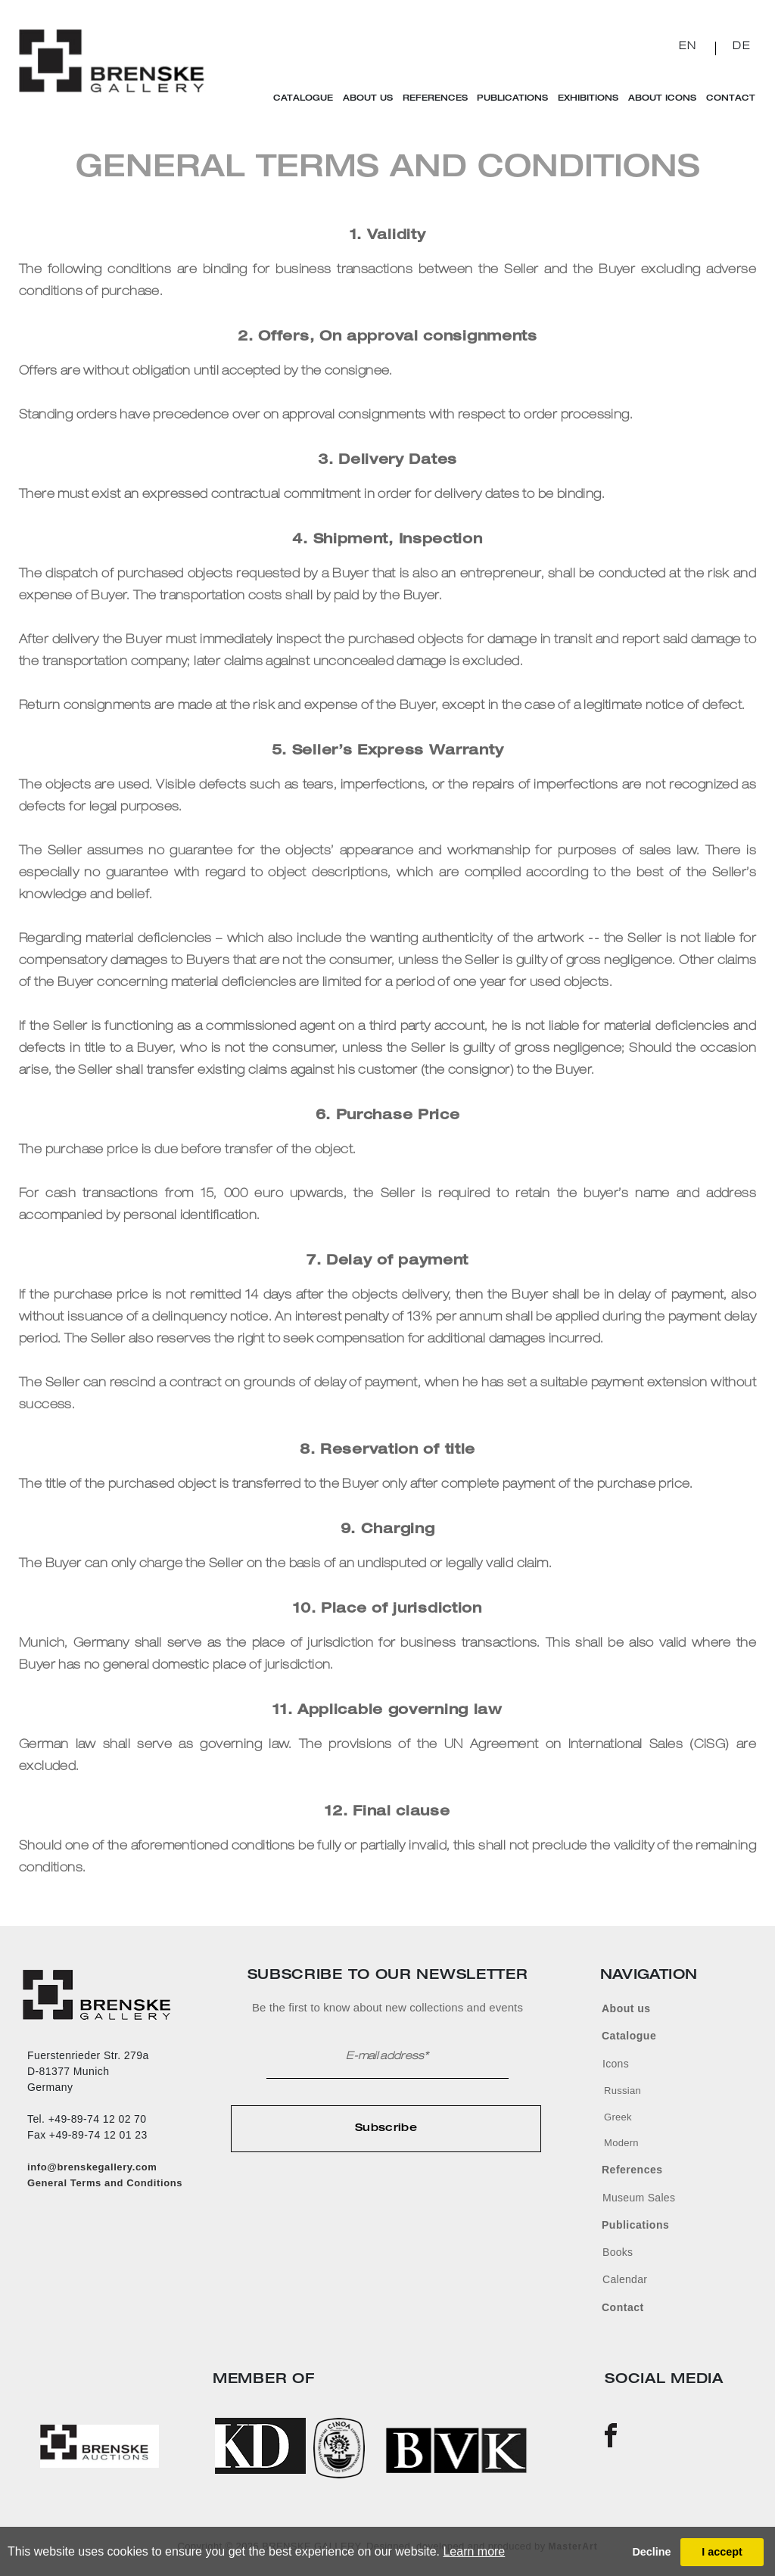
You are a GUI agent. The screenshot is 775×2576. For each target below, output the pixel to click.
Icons (615, 2064)
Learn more (474, 2551)
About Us (372, 99)
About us (626, 2008)
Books (617, 2252)
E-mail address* (387, 2057)
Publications (512, 99)
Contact (724, 99)
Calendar (624, 2279)
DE (742, 47)
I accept (722, 2552)
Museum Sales (638, 2198)
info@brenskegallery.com (92, 2167)
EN (688, 47)
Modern (621, 2142)
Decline (651, 2552)
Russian (622, 2090)
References (436, 99)
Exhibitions (586, 99)
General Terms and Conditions (104, 2183)
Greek (618, 2117)
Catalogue (309, 99)
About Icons (658, 99)
